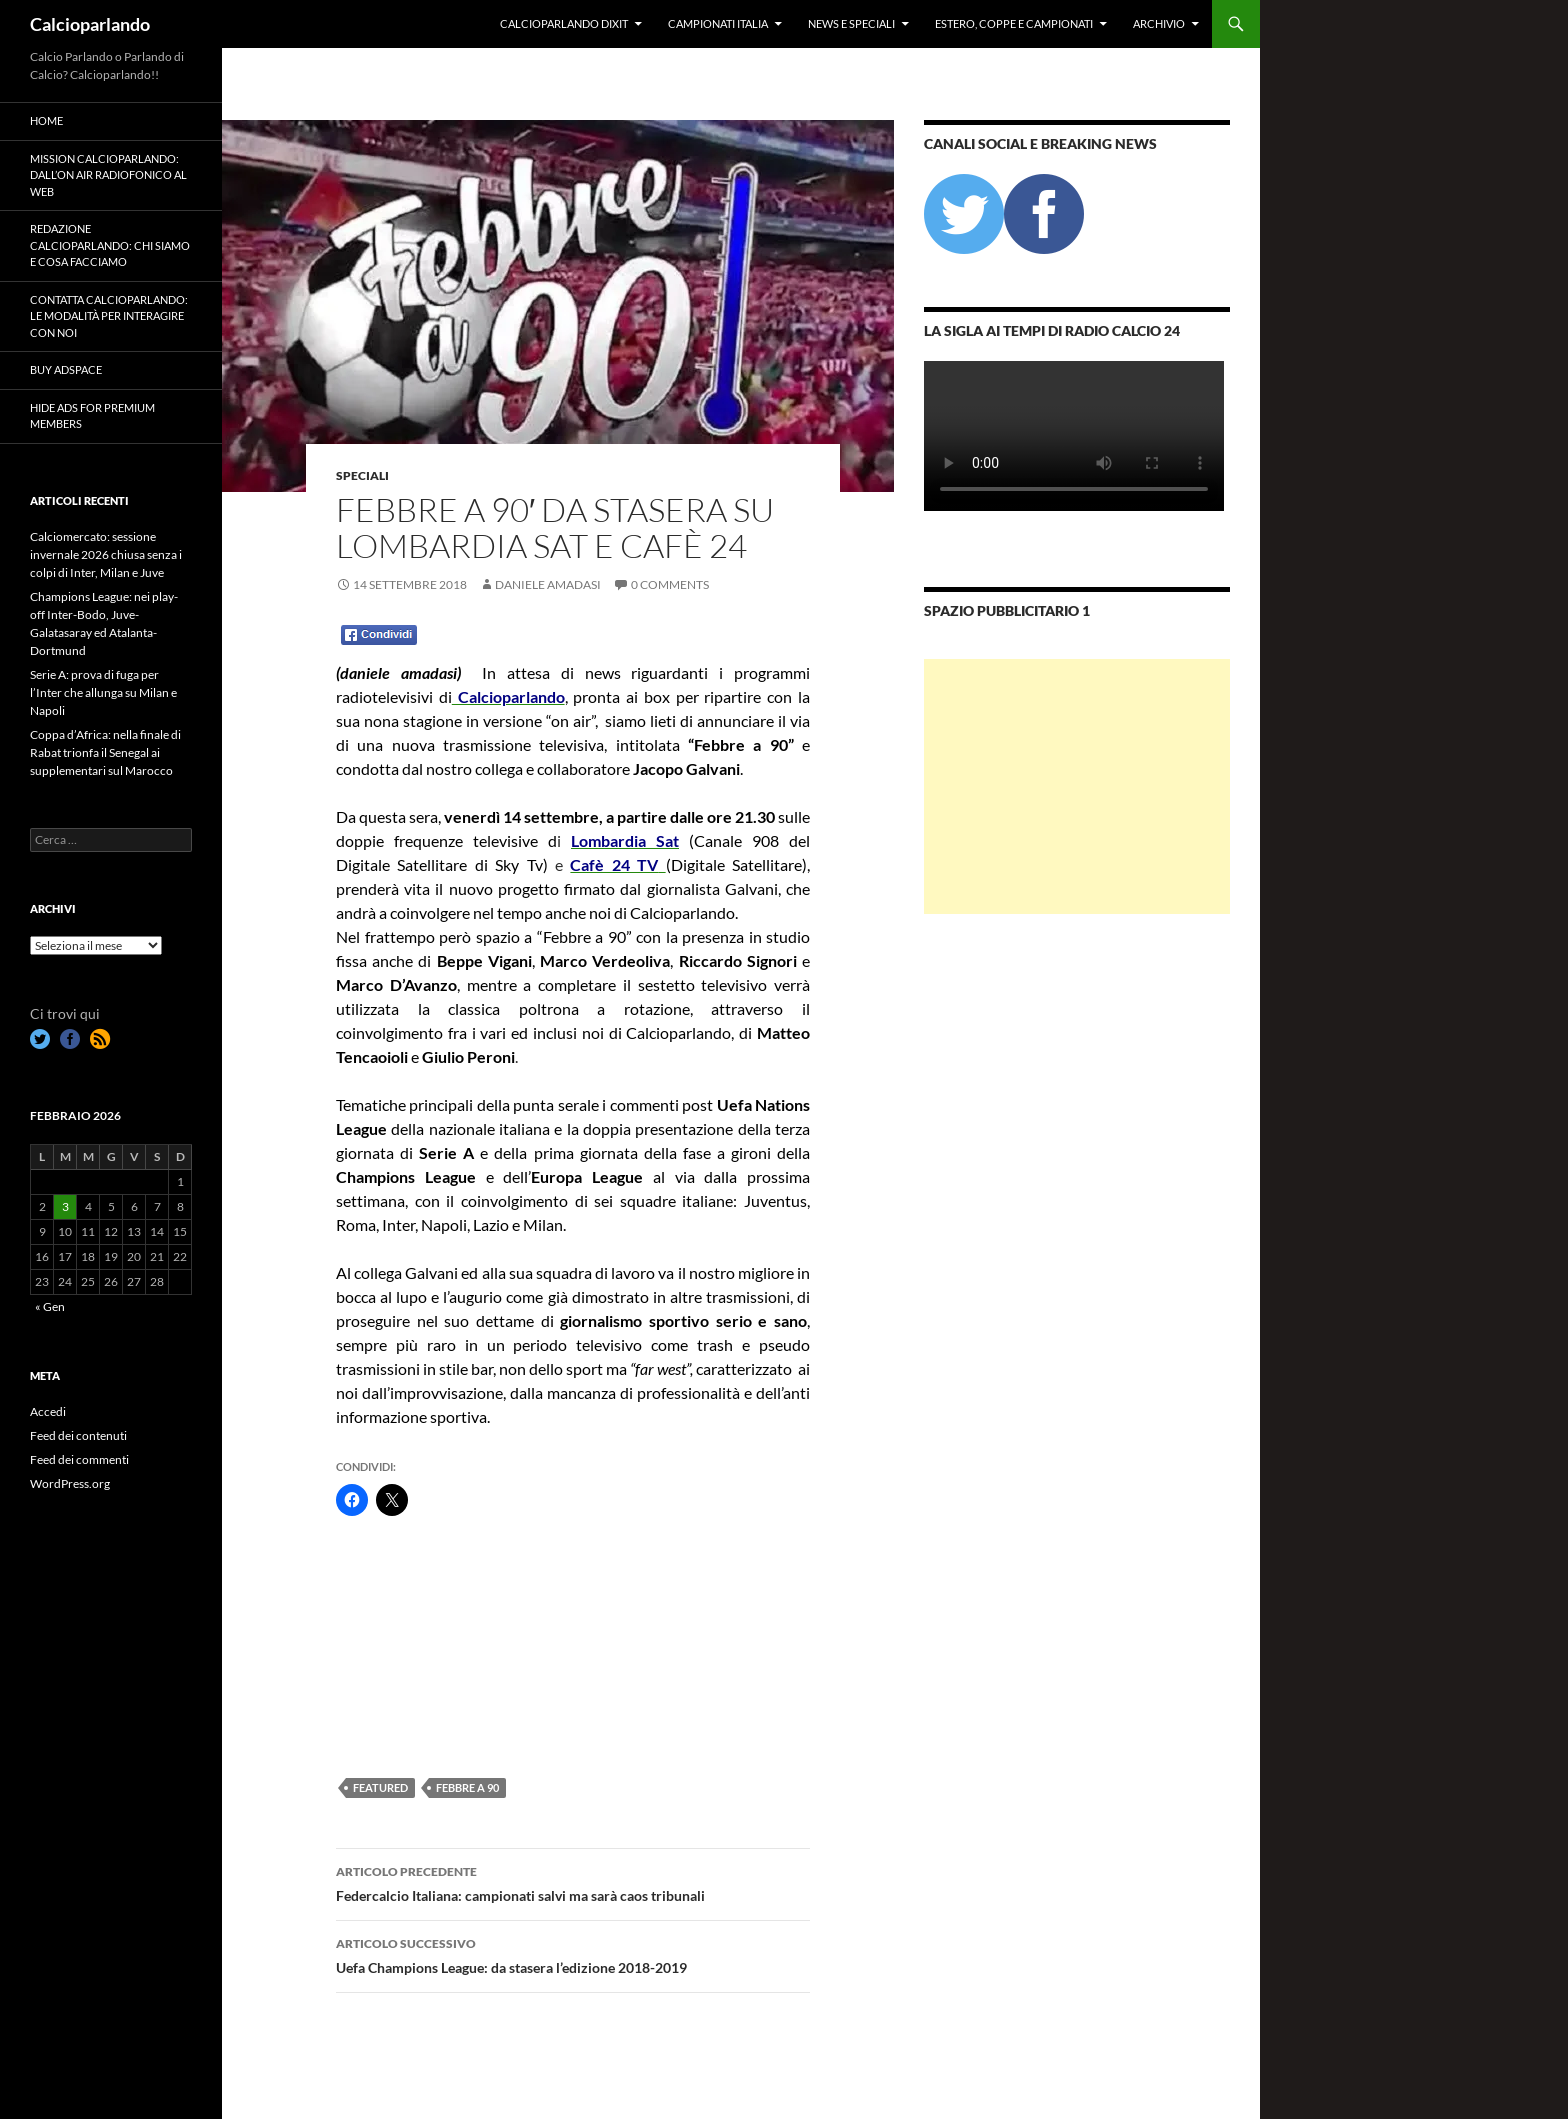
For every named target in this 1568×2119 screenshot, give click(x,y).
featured (380, 1787)
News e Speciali (851, 23)
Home (46, 120)
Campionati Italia (718, 23)
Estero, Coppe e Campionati (1014, 23)
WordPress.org (70, 1483)
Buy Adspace (66, 369)
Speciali (362, 475)
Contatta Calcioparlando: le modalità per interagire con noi (109, 316)
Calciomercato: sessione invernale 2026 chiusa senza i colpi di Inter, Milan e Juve (106, 554)
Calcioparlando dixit (564, 23)
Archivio (1159, 23)
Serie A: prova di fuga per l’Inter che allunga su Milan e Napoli (103, 692)
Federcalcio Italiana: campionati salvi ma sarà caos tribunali (573, 1882)
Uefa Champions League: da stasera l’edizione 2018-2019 (573, 1954)
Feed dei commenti (79, 1459)
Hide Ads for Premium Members (92, 416)
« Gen (50, 1306)
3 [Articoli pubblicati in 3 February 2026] (65, 1206)
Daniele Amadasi (548, 584)
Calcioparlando (90, 24)
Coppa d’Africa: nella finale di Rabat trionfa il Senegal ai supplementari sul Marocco (105, 752)
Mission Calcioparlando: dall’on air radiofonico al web (108, 175)
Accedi (48, 1411)
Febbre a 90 (467, 1787)
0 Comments (670, 584)
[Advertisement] (436, 1646)
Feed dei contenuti (78, 1435)
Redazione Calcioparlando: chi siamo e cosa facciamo (110, 245)
